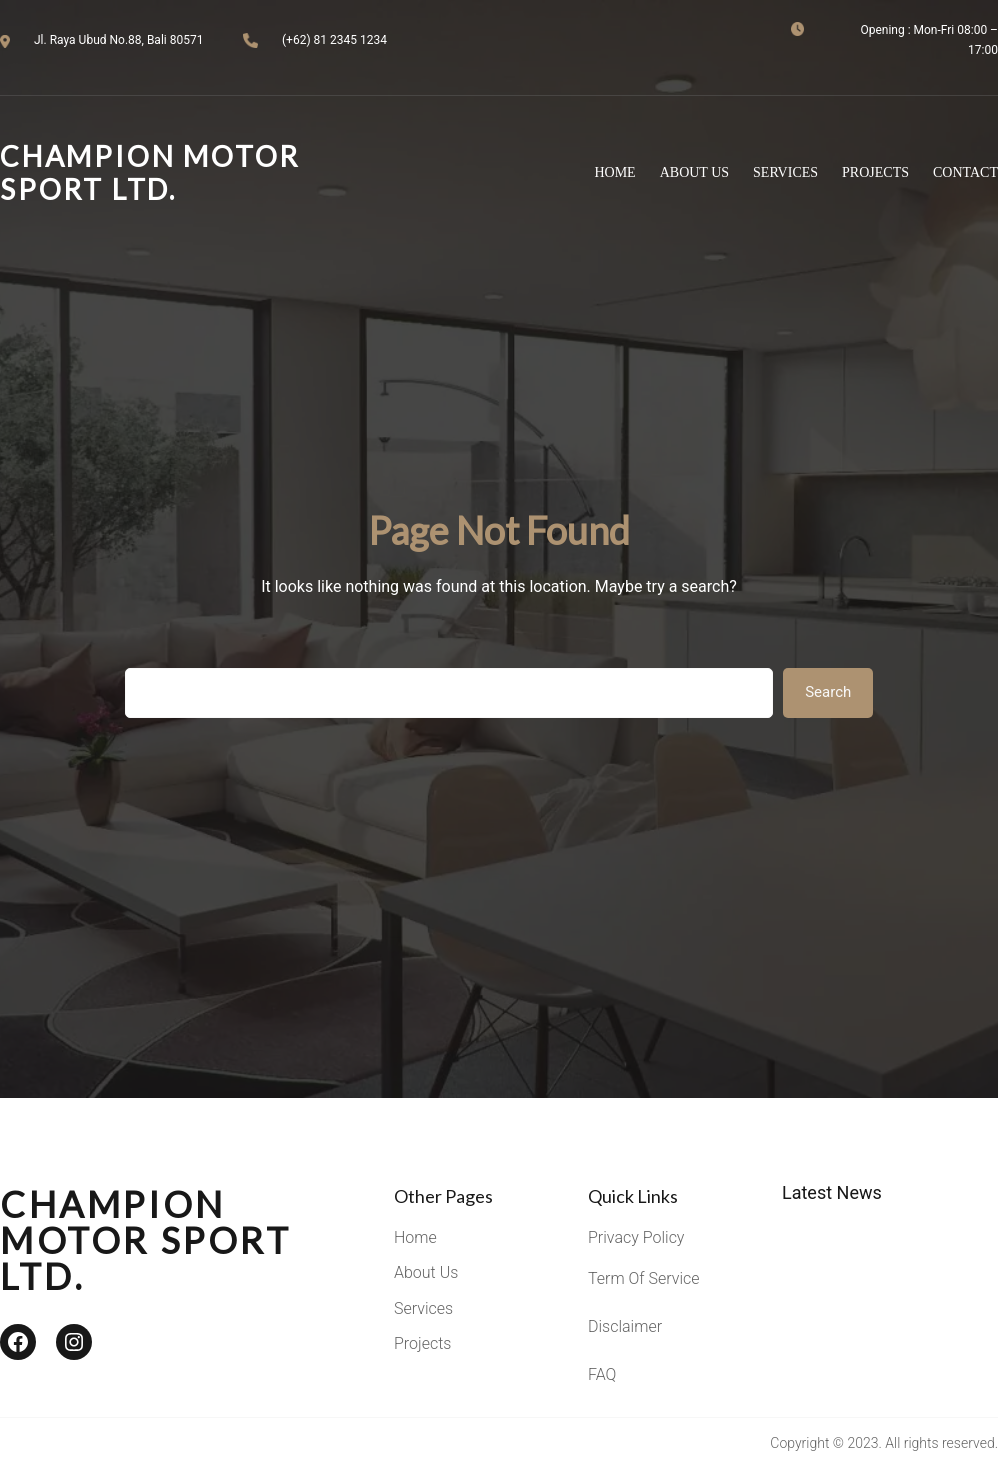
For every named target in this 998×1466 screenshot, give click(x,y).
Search (828, 692)
